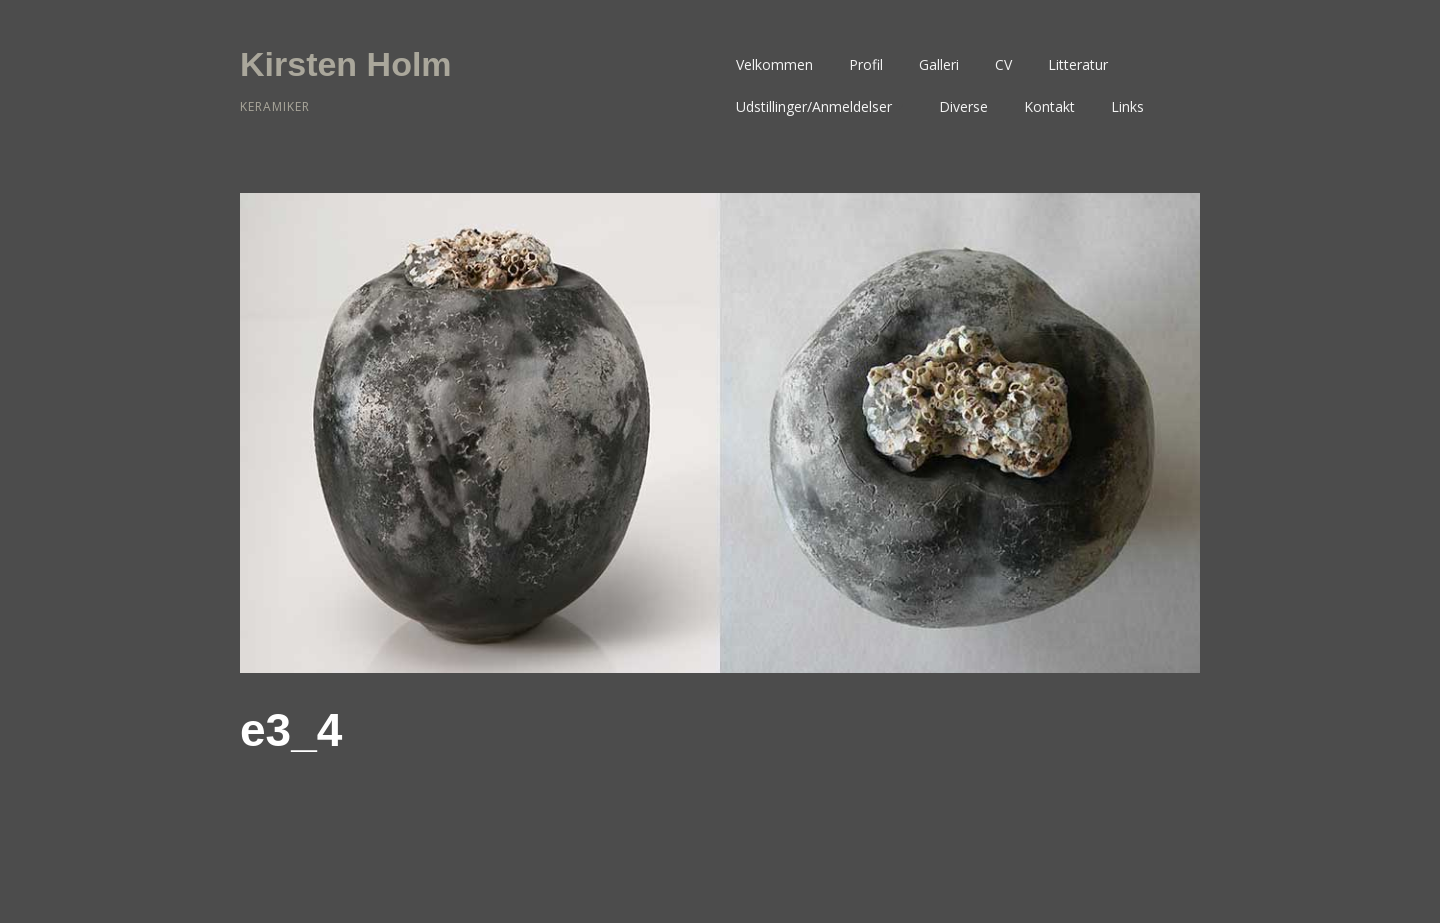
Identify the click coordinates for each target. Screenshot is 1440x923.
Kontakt (1049, 106)
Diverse (963, 106)
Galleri (939, 64)
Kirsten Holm (346, 64)
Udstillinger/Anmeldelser (814, 106)
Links (1127, 106)
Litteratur (1078, 64)
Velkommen (774, 64)
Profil (866, 64)
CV (1003, 64)
